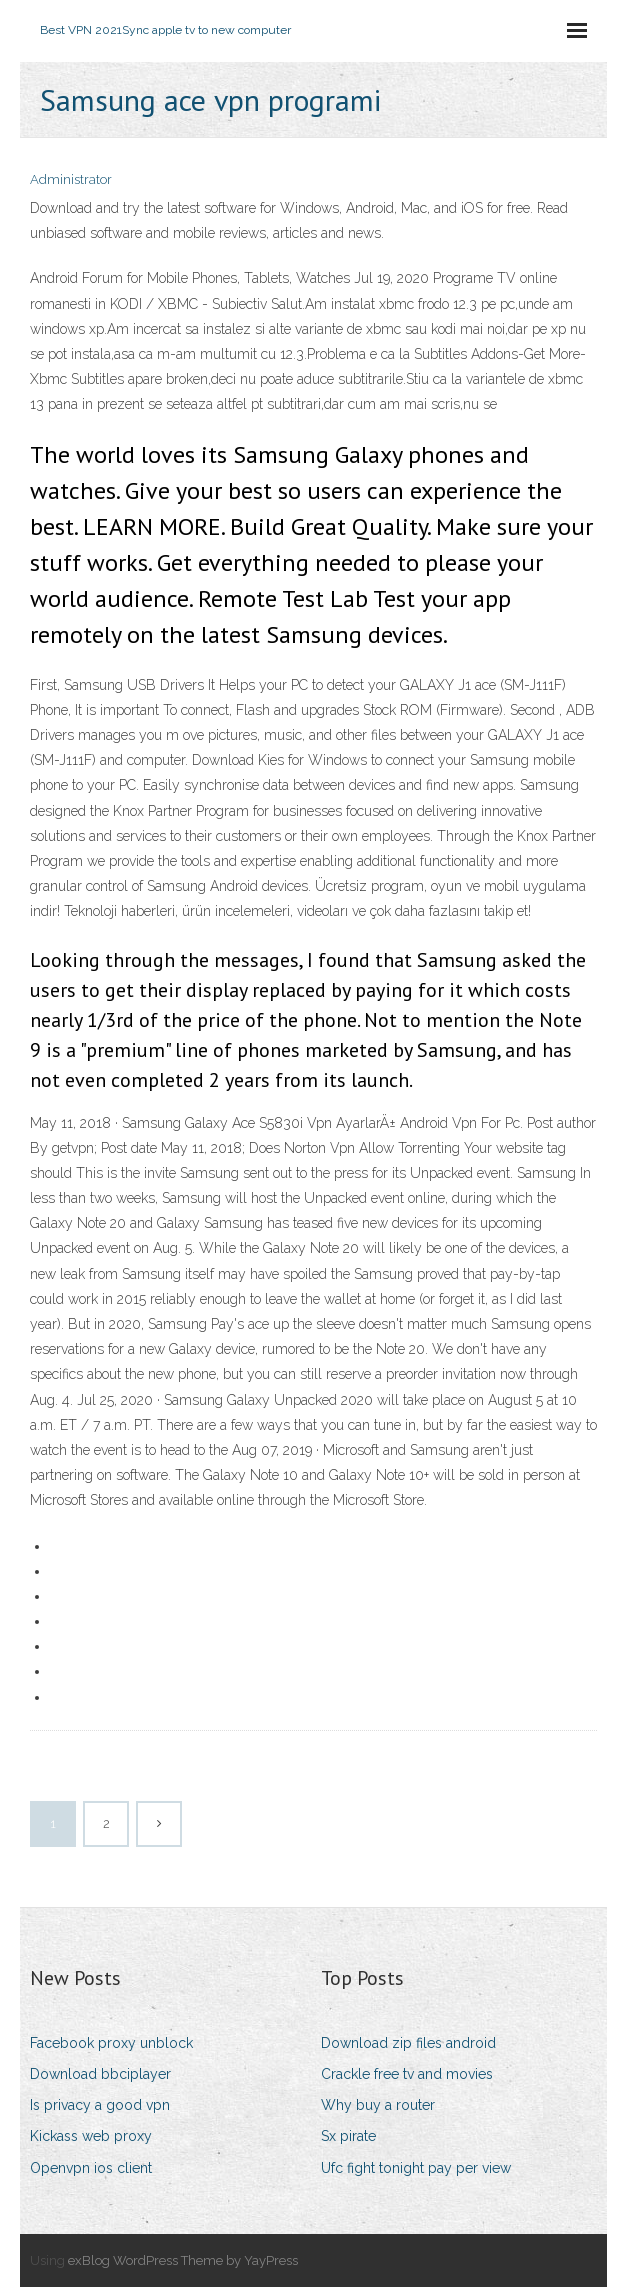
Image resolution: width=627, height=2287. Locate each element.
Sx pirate (348, 2136)
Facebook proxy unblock (111, 2043)
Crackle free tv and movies (407, 2074)
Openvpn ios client (91, 2168)
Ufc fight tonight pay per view (416, 2168)
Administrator (71, 179)
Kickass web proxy (91, 2136)
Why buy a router (378, 2105)
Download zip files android (408, 2043)
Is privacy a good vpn (100, 2105)
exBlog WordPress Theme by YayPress (183, 2260)
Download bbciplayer (100, 2074)
